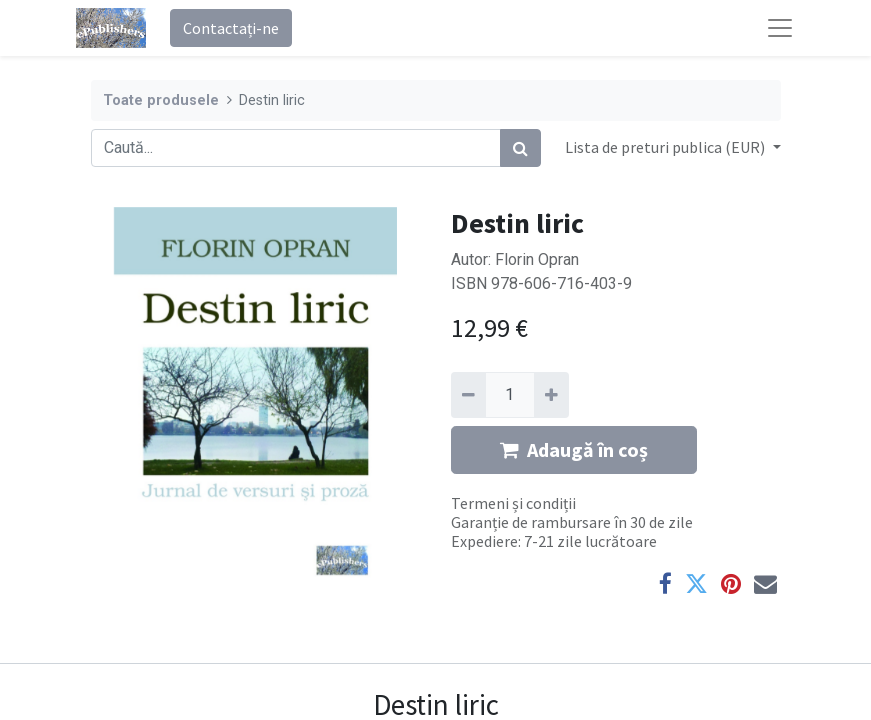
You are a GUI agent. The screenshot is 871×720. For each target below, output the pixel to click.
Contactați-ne (231, 28)
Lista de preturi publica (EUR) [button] (666, 147)
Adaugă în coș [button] (574, 449)
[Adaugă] (551, 395)
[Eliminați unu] (468, 395)
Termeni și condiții (513, 503)
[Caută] (520, 148)
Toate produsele (161, 100)
